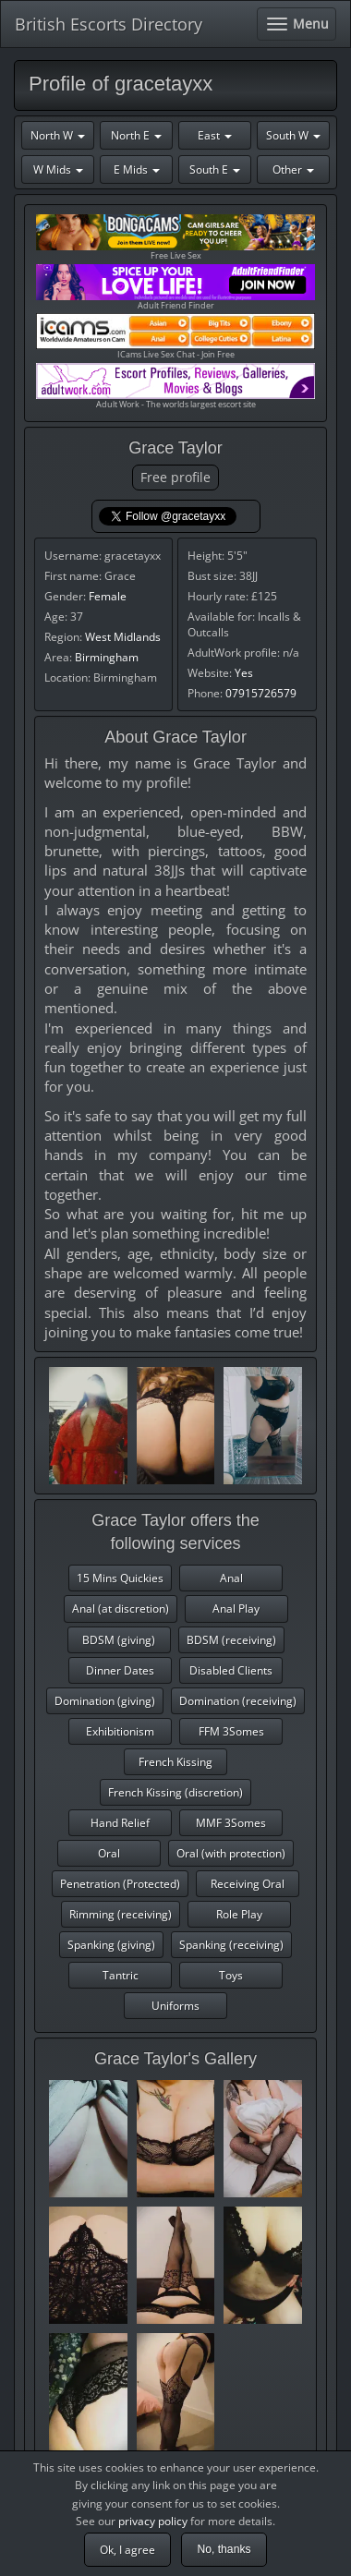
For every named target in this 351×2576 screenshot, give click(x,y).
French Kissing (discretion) (175, 1792)
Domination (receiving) (238, 1701)
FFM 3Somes (231, 1731)
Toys (231, 1975)
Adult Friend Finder (175, 287)
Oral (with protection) (230, 1853)
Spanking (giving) (111, 1945)
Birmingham (107, 657)
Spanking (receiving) (231, 1945)
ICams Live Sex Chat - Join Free (175, 336)
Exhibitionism (120, 1731)
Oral (109, 1853)
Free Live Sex (175, 237)
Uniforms (175, 2006)
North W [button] (57, 135)
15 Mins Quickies (120, 1578)
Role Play (239, 1914)
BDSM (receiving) (231, 1640)
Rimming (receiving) (120, 1914)
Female (108, 596)
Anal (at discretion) (120, 1608)
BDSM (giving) (118, 1640)
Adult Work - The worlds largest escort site (175, 386)
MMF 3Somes (231, 1823)
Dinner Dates (120, 1670)
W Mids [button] (58, 169)
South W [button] (293, 135)
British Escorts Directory (108, 24)
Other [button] (293, 169)
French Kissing (175, 1762)
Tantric (121, 1975)
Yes (244, 673)
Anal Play (236, 1608)
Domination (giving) (104, 1701)
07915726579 (261, 693)
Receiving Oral (247, 1884)
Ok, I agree (127, 2550)
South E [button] (214, 169)
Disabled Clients (230, 1670)
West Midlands (123, 637)
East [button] (215, 135)
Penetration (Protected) (120, 1884)
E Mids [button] (137, 169)
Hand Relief (120, 1823)
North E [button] (136, 135)
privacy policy (153, 2521)
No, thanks (223, 2549)
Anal (231, 1578)
